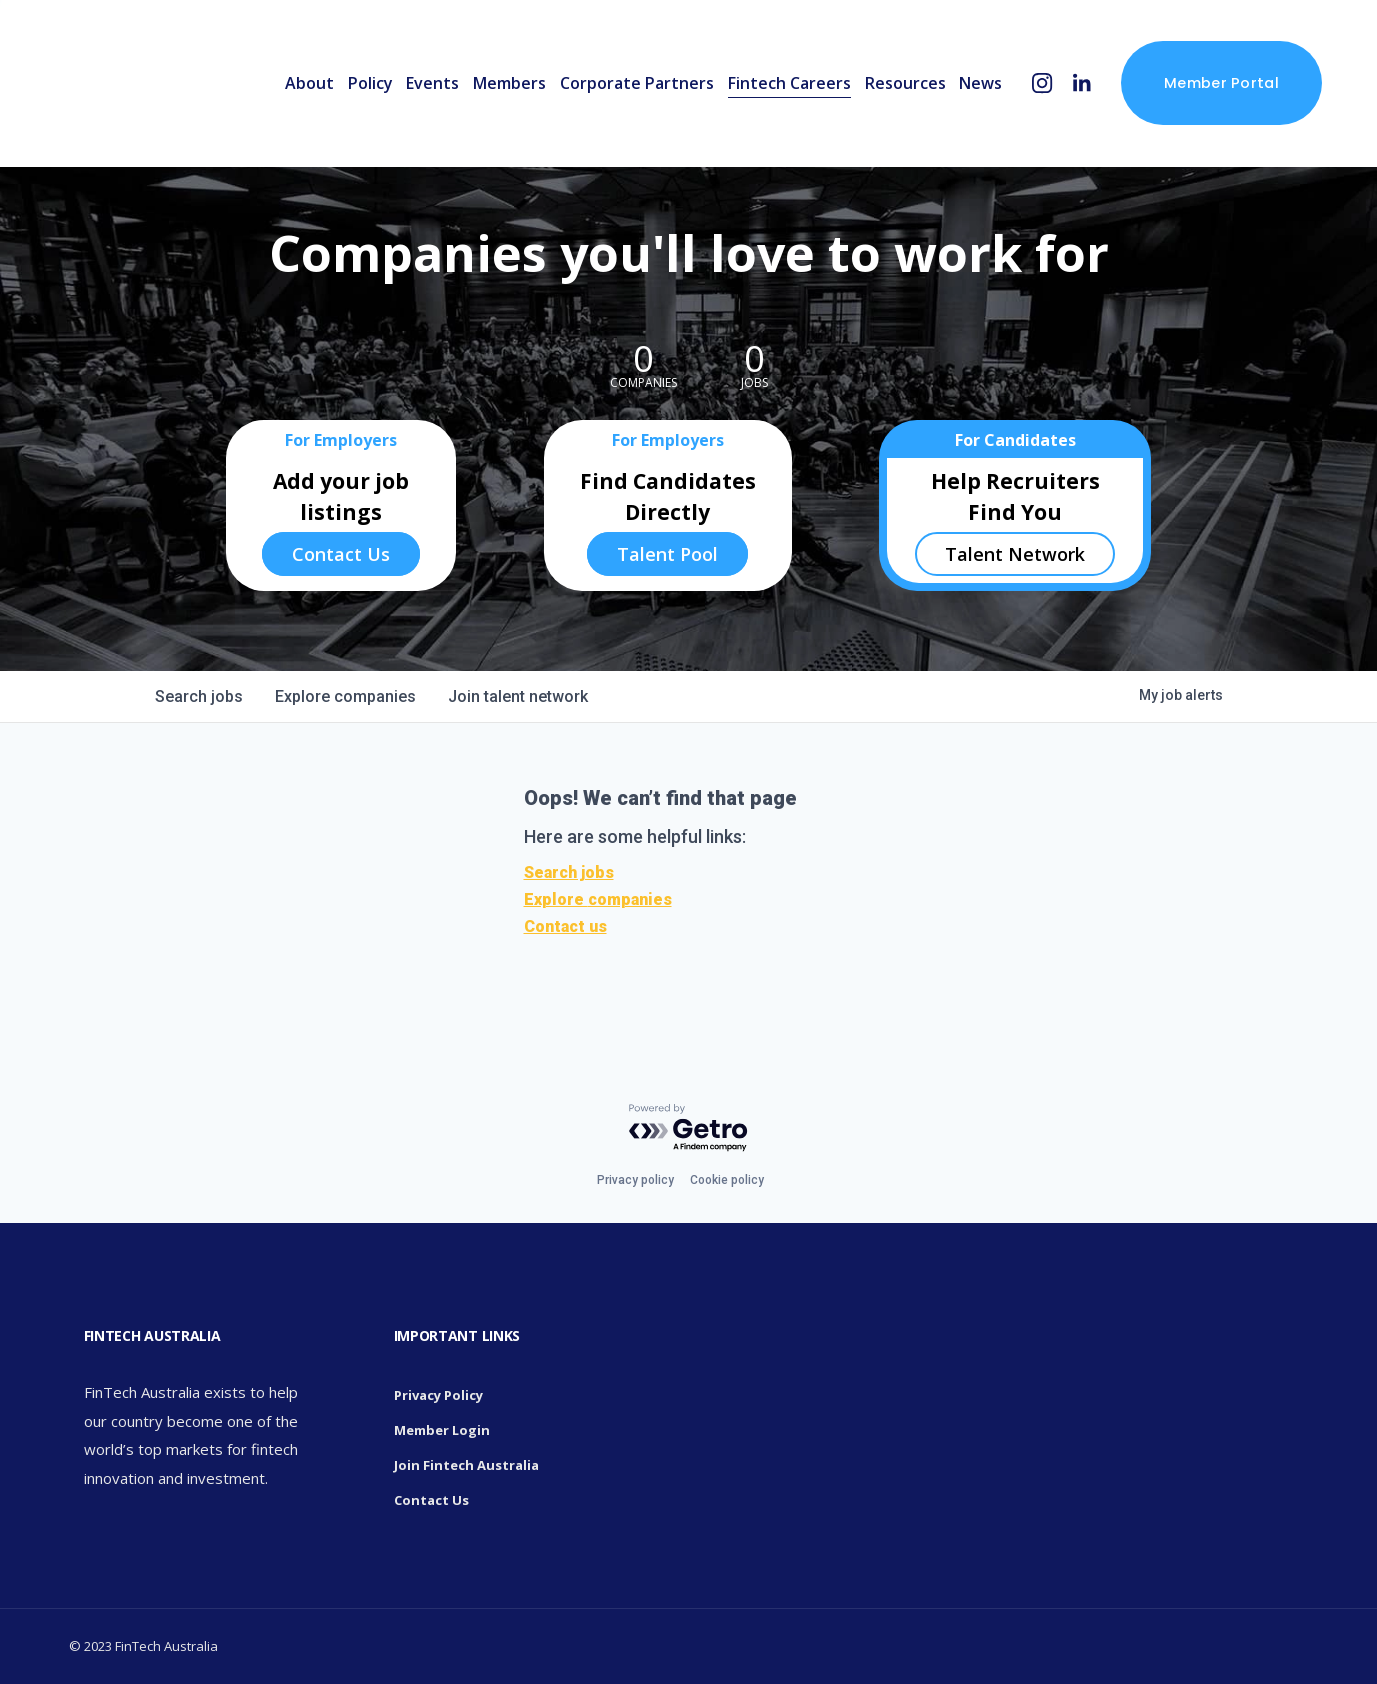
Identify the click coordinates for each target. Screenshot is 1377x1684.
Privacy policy (635, 1180)
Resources (905, 83)
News (980, 83)
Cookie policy (727, 1180)
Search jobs (569, 872)
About (309, 83)
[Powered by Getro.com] (689, 1128)
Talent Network (1015, 554)
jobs (199, 696)
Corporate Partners (637, 83)
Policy (370, 83)
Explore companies (598, 899)
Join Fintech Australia (466, 1465)
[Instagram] (1042, 83)
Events (432, 83)
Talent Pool (667, 554)
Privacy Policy (438, 1395)
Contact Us (341, 554)
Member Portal (1221, 83)
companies (345, 696)
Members (509, 83)
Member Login (442, 1430)
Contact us (565, 926)
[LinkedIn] (1081, 83)
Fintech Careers (789, 83)
